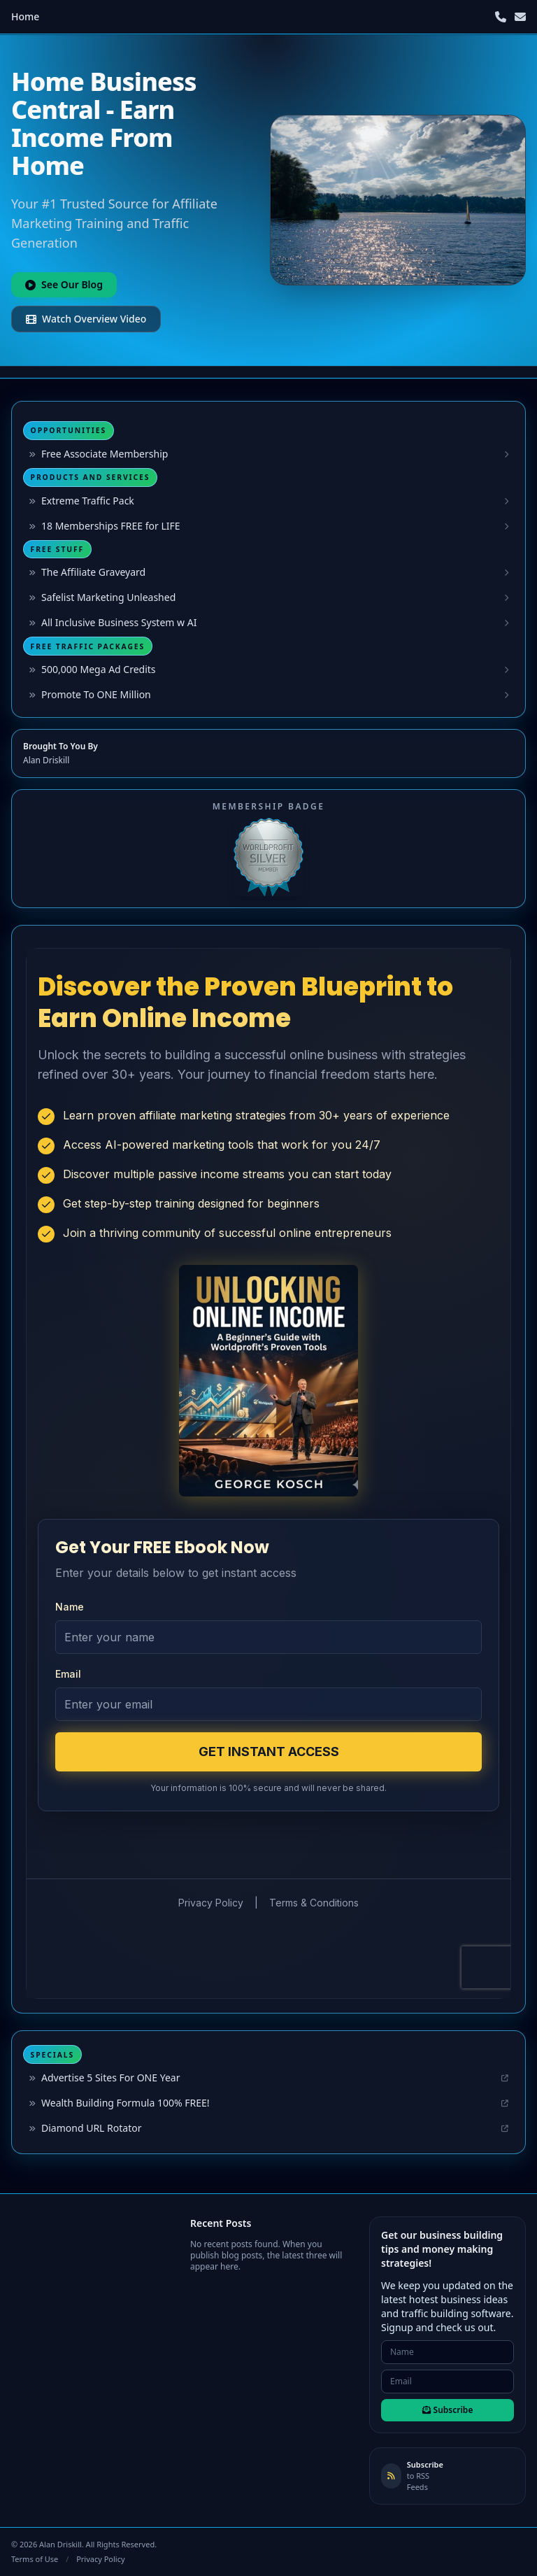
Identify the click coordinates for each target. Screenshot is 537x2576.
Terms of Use (34, 2559)
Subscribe (447, 2410)
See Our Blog (64, 284)
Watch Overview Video (86, 318)
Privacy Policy (100, 2559)
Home (25, 16)
